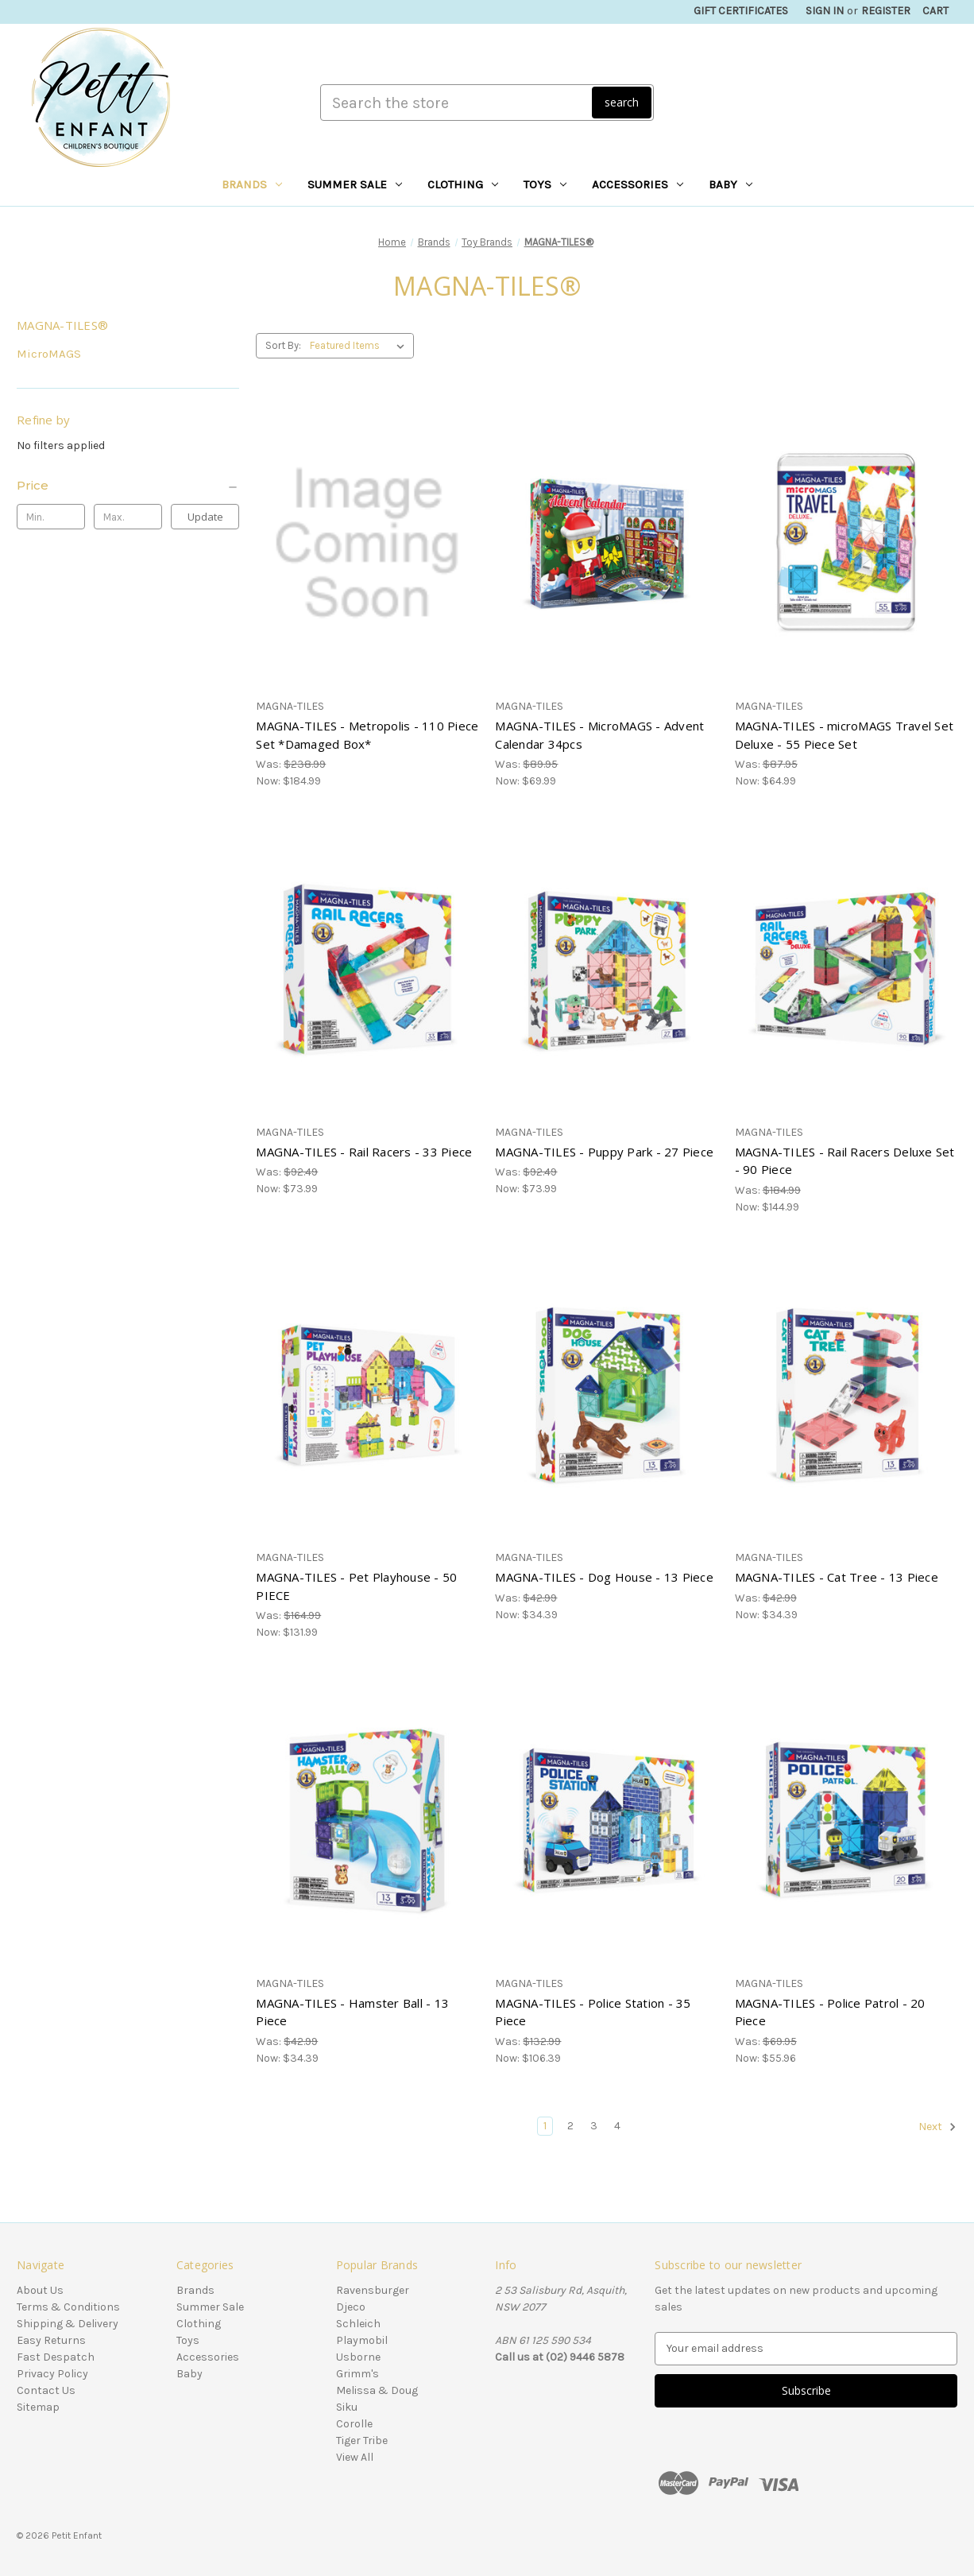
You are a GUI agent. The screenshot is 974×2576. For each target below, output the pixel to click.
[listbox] (360, 346)
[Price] (128, 485)
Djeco (350, 2307)
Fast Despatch (56, 2357)
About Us (40, 2290)
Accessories (637, 184)
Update (205, 516)
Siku (347, 2407)
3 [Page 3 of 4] (593, 2125)
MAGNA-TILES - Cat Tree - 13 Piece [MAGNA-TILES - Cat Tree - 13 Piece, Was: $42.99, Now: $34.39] (836, 1577)
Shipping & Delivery (67, 2323)
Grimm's (357, 2373)
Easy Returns (51, 2340)
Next (937, 2127)
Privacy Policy (52, 2373)
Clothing (462, 184)
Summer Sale (354, 184)
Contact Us (46, 2390)
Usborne (358, 2357)
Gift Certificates (741, 10)
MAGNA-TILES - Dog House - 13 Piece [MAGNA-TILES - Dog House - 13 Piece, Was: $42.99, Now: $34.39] (604, 1577)
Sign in (825, 10)
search (622, 102)
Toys (545, 184)
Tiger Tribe (362, 2440)
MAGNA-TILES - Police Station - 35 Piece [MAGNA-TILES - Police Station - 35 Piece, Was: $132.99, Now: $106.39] (592, 2012)
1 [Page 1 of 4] (545, 2125)
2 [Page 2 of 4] (570, 2125)
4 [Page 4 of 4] (617, 2125)
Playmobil (362, 2340)
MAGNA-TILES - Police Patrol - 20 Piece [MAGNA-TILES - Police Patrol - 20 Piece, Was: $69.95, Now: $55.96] (830, 2012)
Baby (730, 184)
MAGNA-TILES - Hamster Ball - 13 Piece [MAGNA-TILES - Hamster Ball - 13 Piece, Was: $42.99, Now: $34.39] (352, 2012)
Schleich (358, 2323)
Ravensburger (372, 2290)
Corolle (354, 2424)
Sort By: (283, 345)
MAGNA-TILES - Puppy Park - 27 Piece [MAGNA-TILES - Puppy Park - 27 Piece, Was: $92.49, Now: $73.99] (604, 1152)
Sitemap (38, 2407)
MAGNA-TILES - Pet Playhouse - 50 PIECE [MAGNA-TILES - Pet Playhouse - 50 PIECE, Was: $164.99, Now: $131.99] (356, 1586)
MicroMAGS (49, 354)
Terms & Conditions (68, 2307)
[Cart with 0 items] (935, 10)
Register (885, 10)
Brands (252, 184)
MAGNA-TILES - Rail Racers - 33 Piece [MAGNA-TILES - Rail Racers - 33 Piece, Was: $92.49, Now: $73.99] (364, 1152)
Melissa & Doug (377, 2390)
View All (354, 2457)
